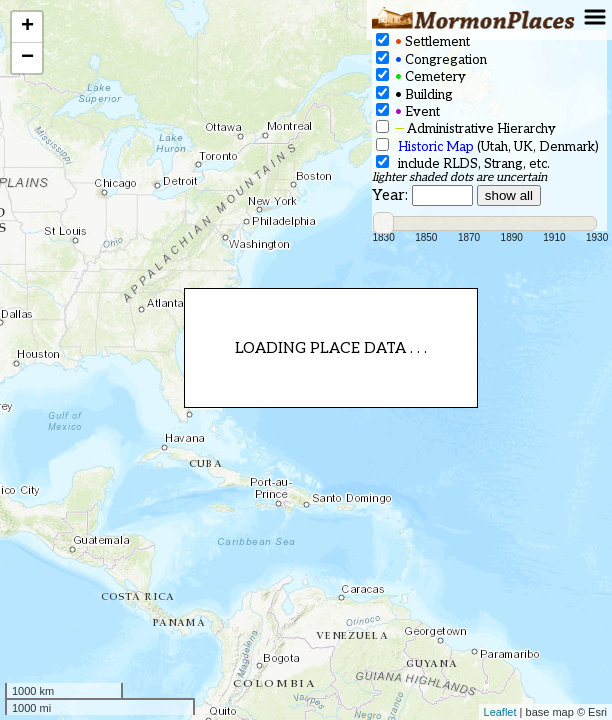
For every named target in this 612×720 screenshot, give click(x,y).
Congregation (431, 59)
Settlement (423, 41)
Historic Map (436, 147)
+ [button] (27, 27)
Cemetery (421, 76)
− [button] (27, 58)
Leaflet (500, 712)
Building (414, 94)
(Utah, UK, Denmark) (487, 146)
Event (408, 111)
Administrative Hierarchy (466, 128)
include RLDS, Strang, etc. (463, 163)
